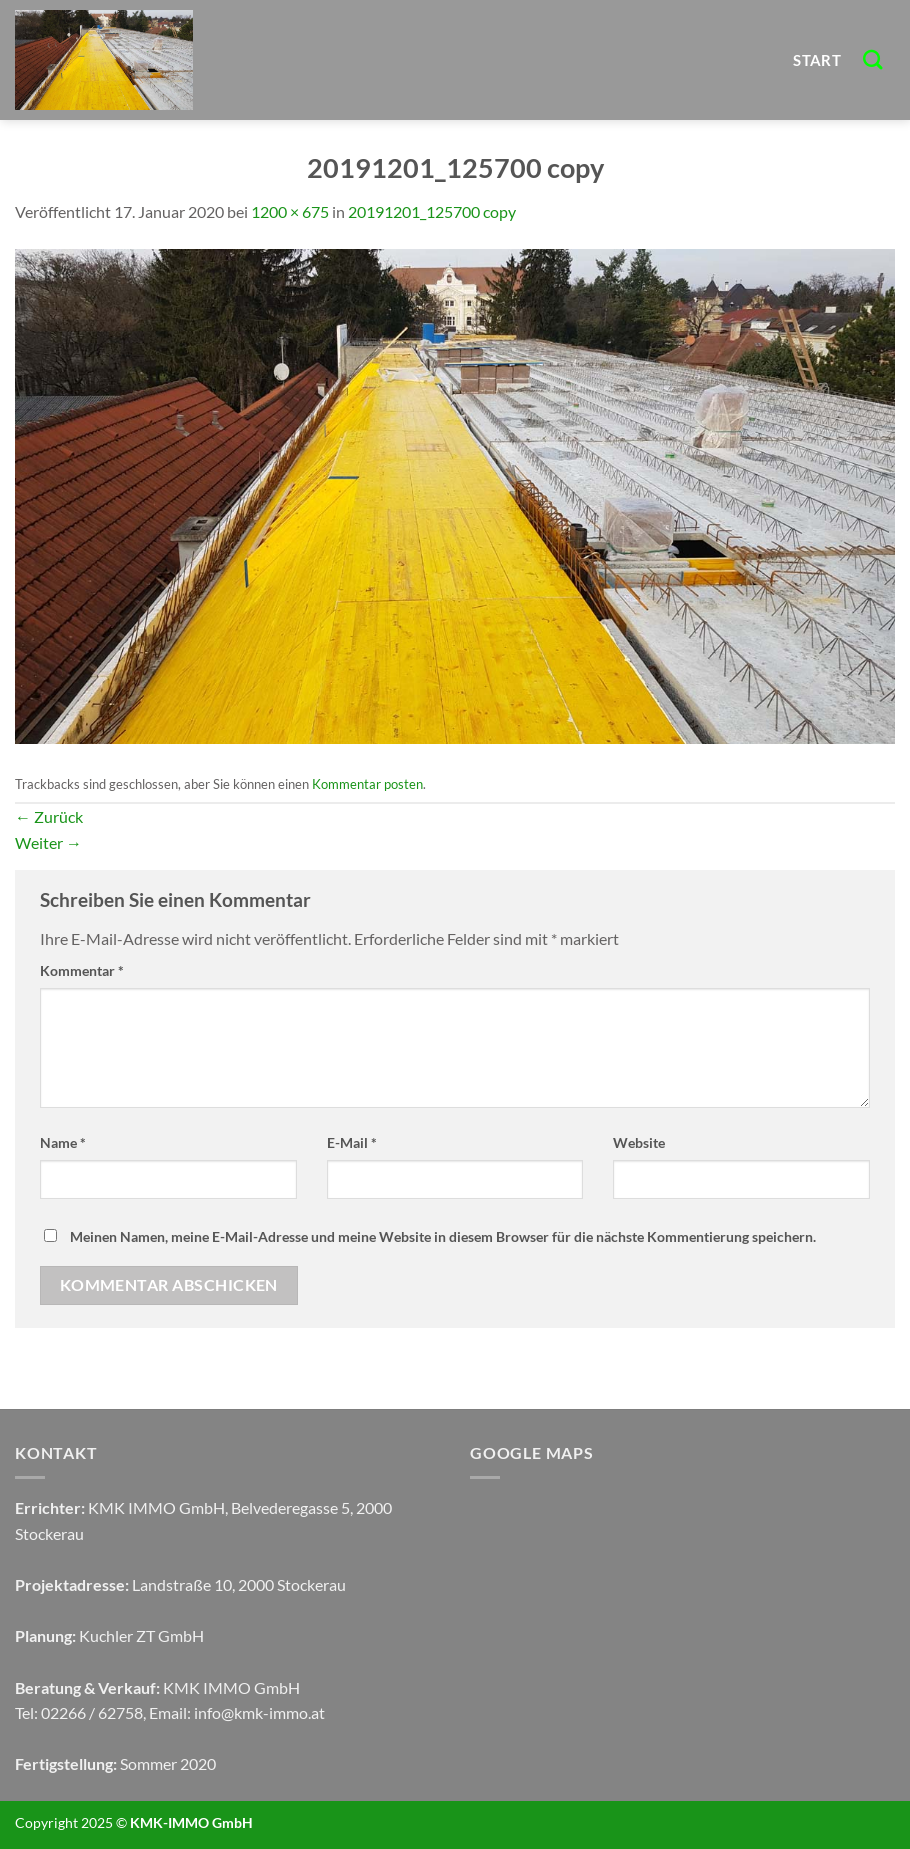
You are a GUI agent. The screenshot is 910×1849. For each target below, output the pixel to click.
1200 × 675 (290, 211)
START (817, 60)
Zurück (49, 816)
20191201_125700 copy (432, 211)
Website (639, 1142)
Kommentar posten (367, 784)
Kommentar (82, 970)
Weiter (48, 842)
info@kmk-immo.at (259, 1712)
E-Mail (352, 1142)
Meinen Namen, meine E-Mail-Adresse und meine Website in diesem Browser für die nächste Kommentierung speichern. (443, 1236)
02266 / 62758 (92, 1712)
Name (63, 1142)
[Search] (873, 59)
